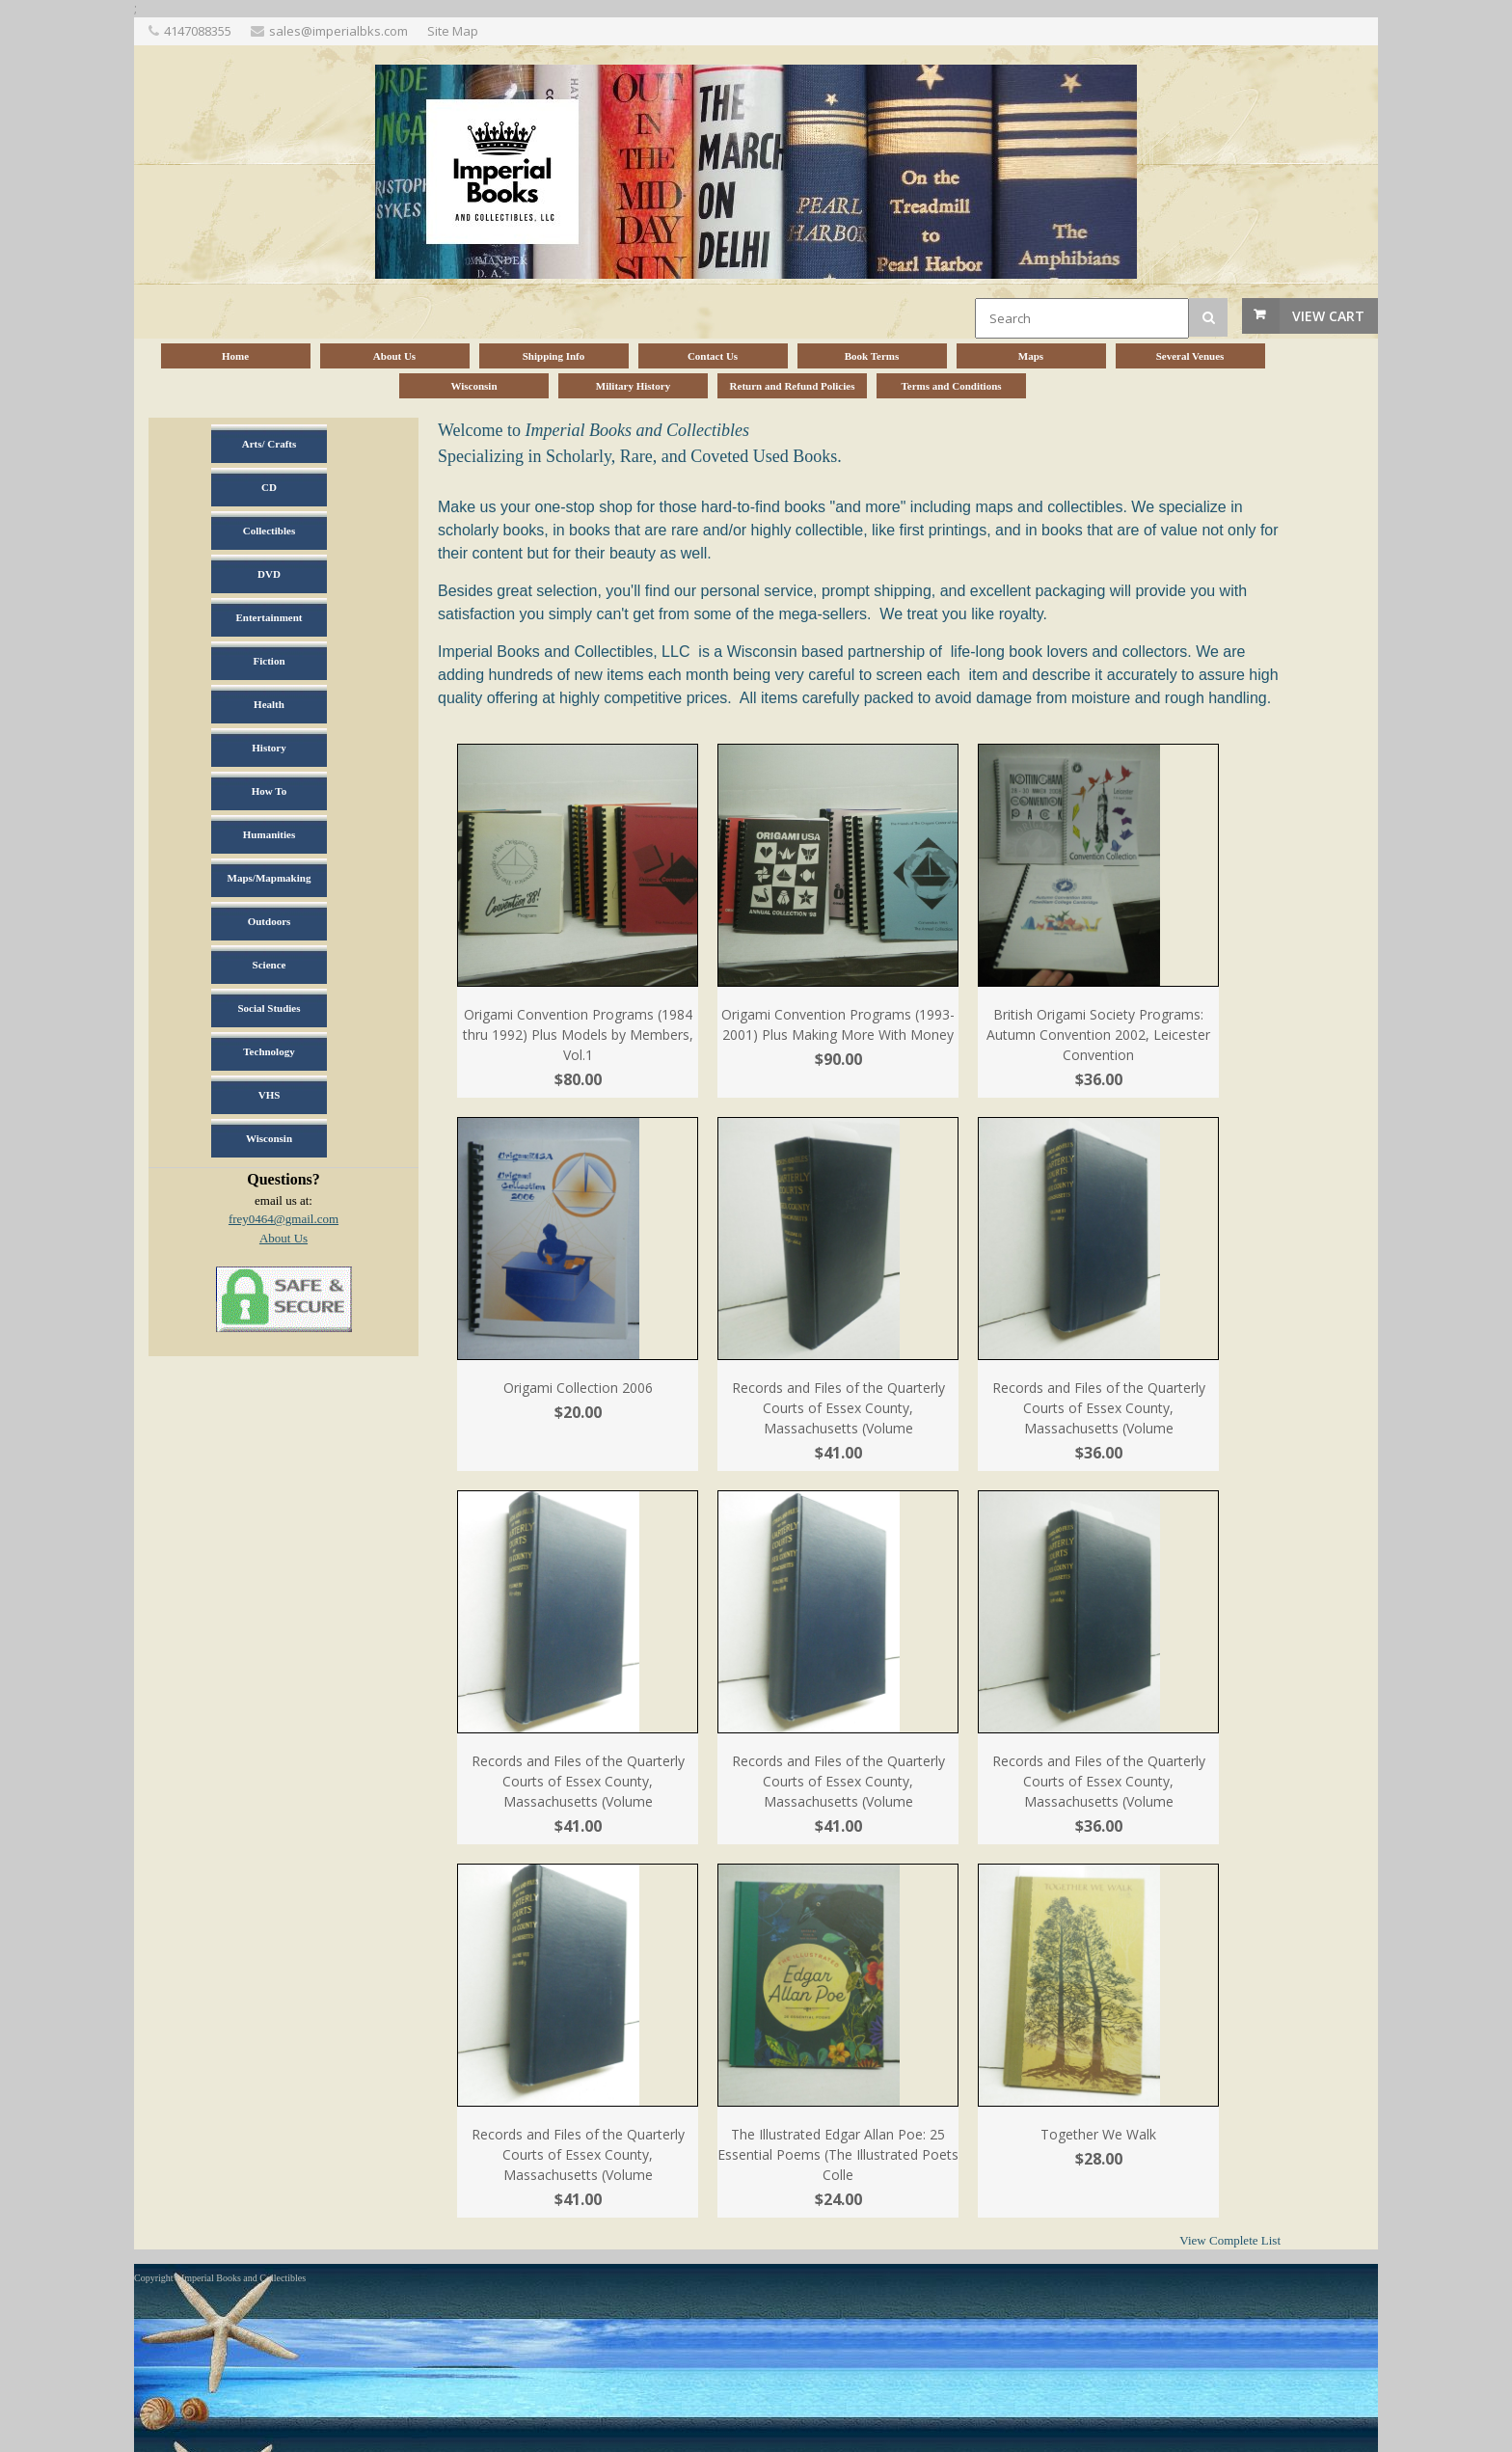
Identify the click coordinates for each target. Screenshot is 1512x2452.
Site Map (452, 31)
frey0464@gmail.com (283, 1219)
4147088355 (197, 31)
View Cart (1328, 316)
